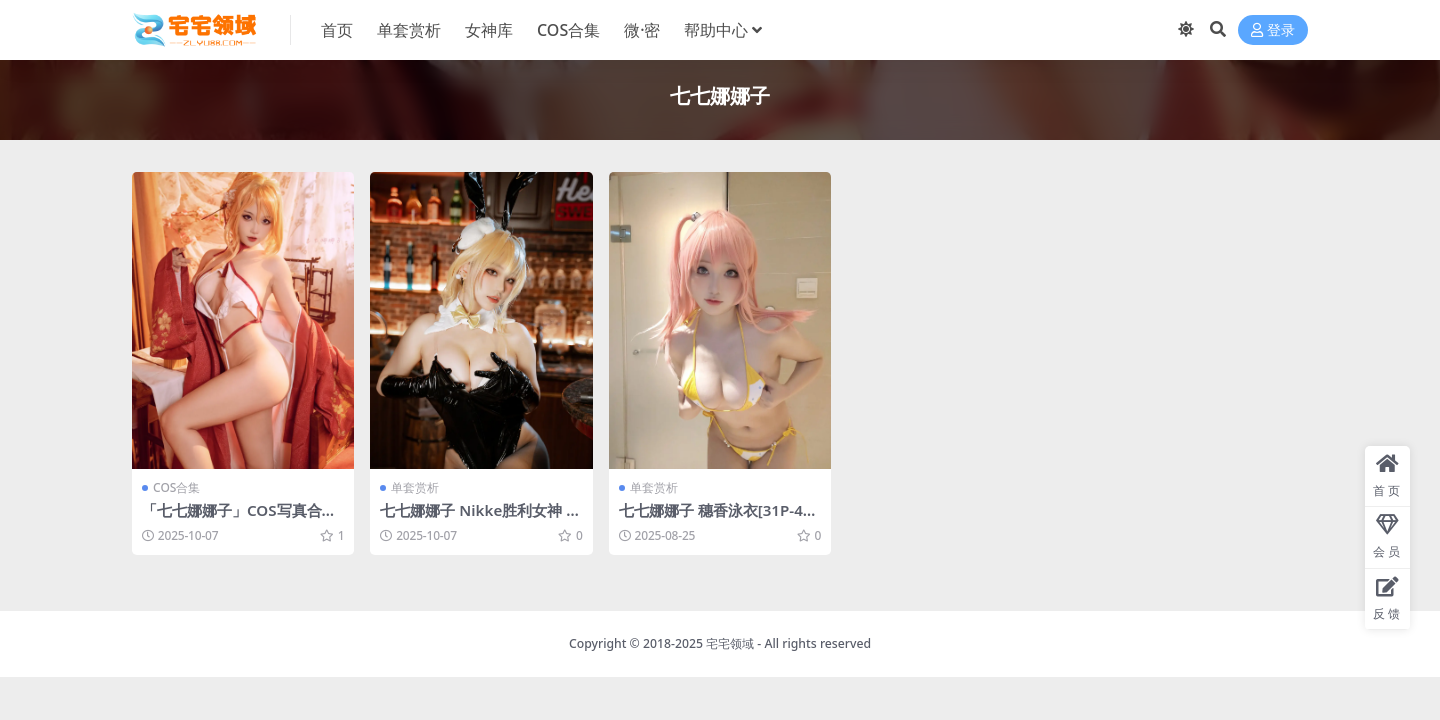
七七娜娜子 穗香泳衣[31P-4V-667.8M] (718, 519)
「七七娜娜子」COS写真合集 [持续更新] (239, 519)
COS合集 (176, 487)
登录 (1273, 30)
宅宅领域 (730, 643)
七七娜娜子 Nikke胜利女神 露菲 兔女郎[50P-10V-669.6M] (480, 519)
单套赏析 (415, 487)
